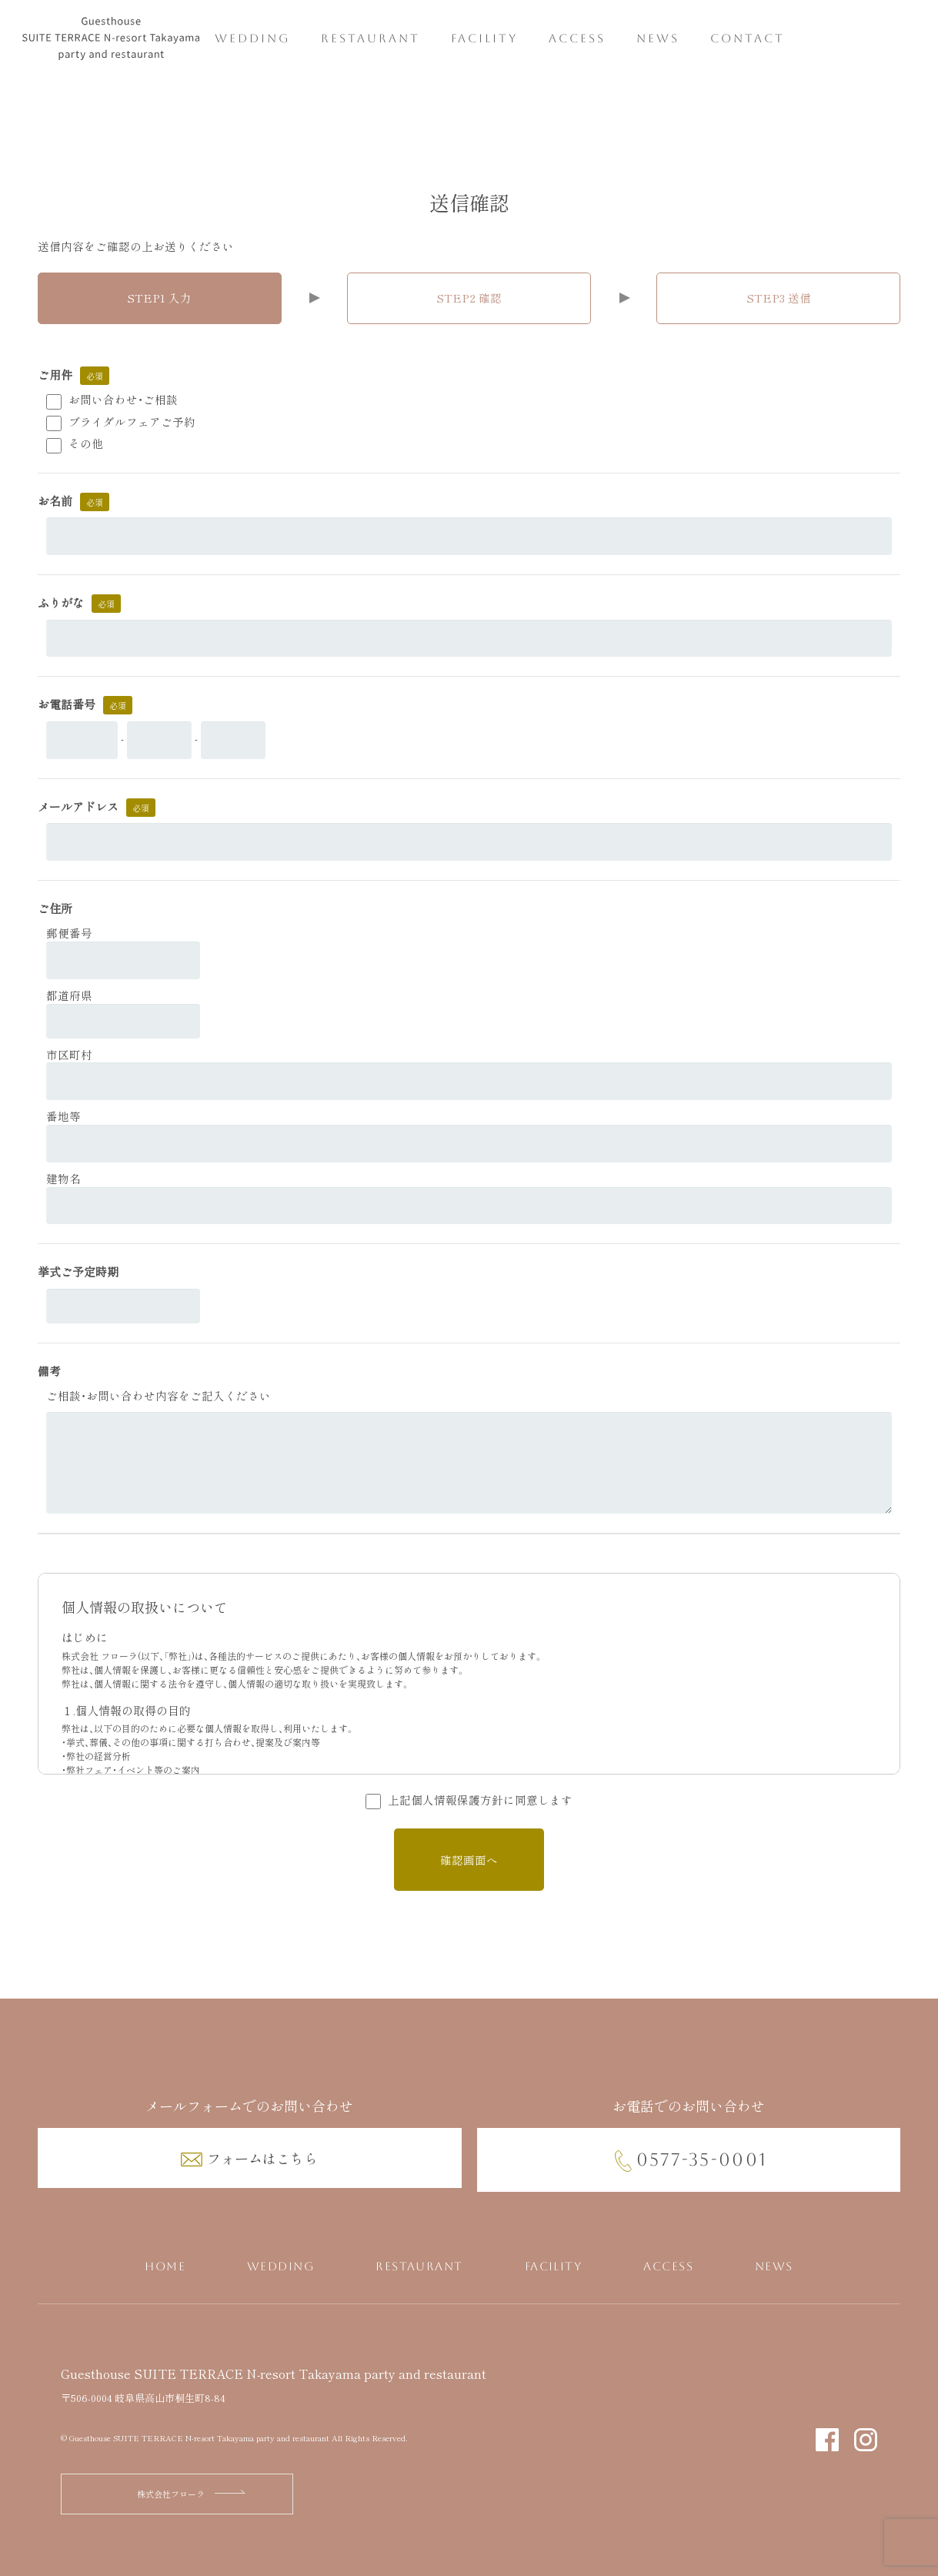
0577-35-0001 (702, 2159)
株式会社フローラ (171, 2493)
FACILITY (484, 38)
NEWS (657, 38)
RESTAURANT (370, 38)
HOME (165, 2266)
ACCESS (577, 38)
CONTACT (747, 38)
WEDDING (252, 38)
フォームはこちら (262, 2158)
